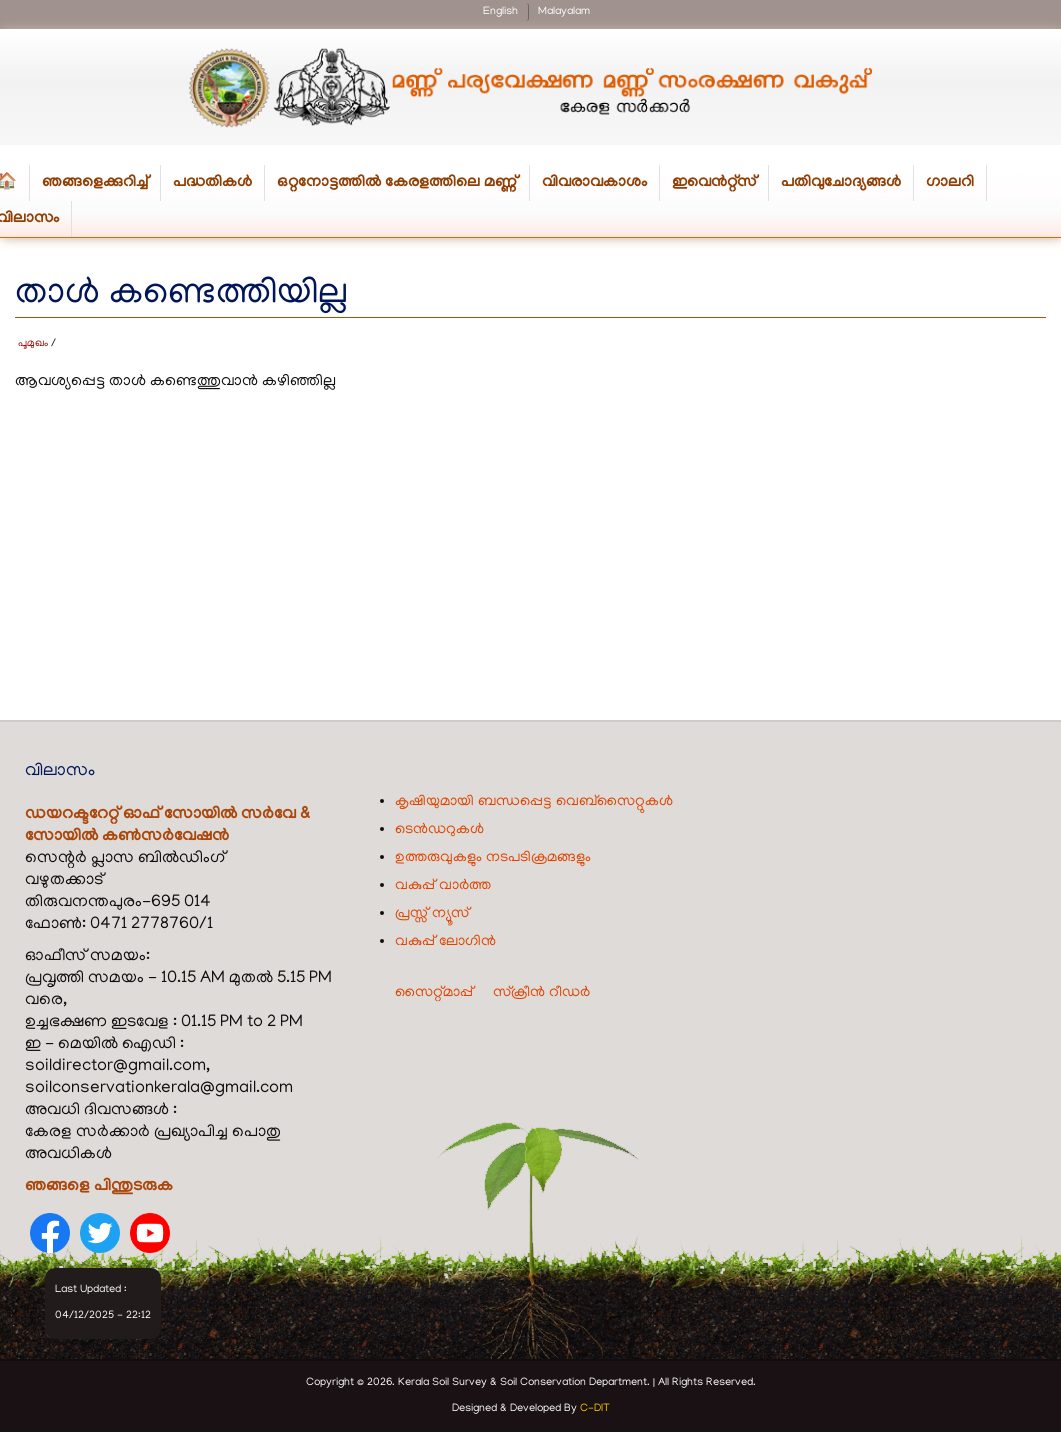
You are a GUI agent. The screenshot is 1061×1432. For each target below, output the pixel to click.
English (500, 12)
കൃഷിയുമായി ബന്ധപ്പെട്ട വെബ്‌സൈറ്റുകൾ (534, 802)
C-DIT (595, 1409)
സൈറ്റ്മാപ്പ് (434, 993)
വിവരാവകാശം (601, 187)
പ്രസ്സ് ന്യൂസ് (432, 914)
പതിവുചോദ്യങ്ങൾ (841, 183)
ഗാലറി (950, 183)
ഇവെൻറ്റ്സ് (714, 183)
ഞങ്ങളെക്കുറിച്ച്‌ (101, 187)
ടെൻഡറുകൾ (439, 830)
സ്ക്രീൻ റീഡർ (541, 993)
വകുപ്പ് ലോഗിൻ (445, 942)
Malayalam (564, 12)
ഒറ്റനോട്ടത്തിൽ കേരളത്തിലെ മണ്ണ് (403, 187)
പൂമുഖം (33, 344)
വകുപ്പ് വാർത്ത (443, 886)
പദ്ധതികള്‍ (219, 187)
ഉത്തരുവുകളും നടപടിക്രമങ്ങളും (493, 858)
